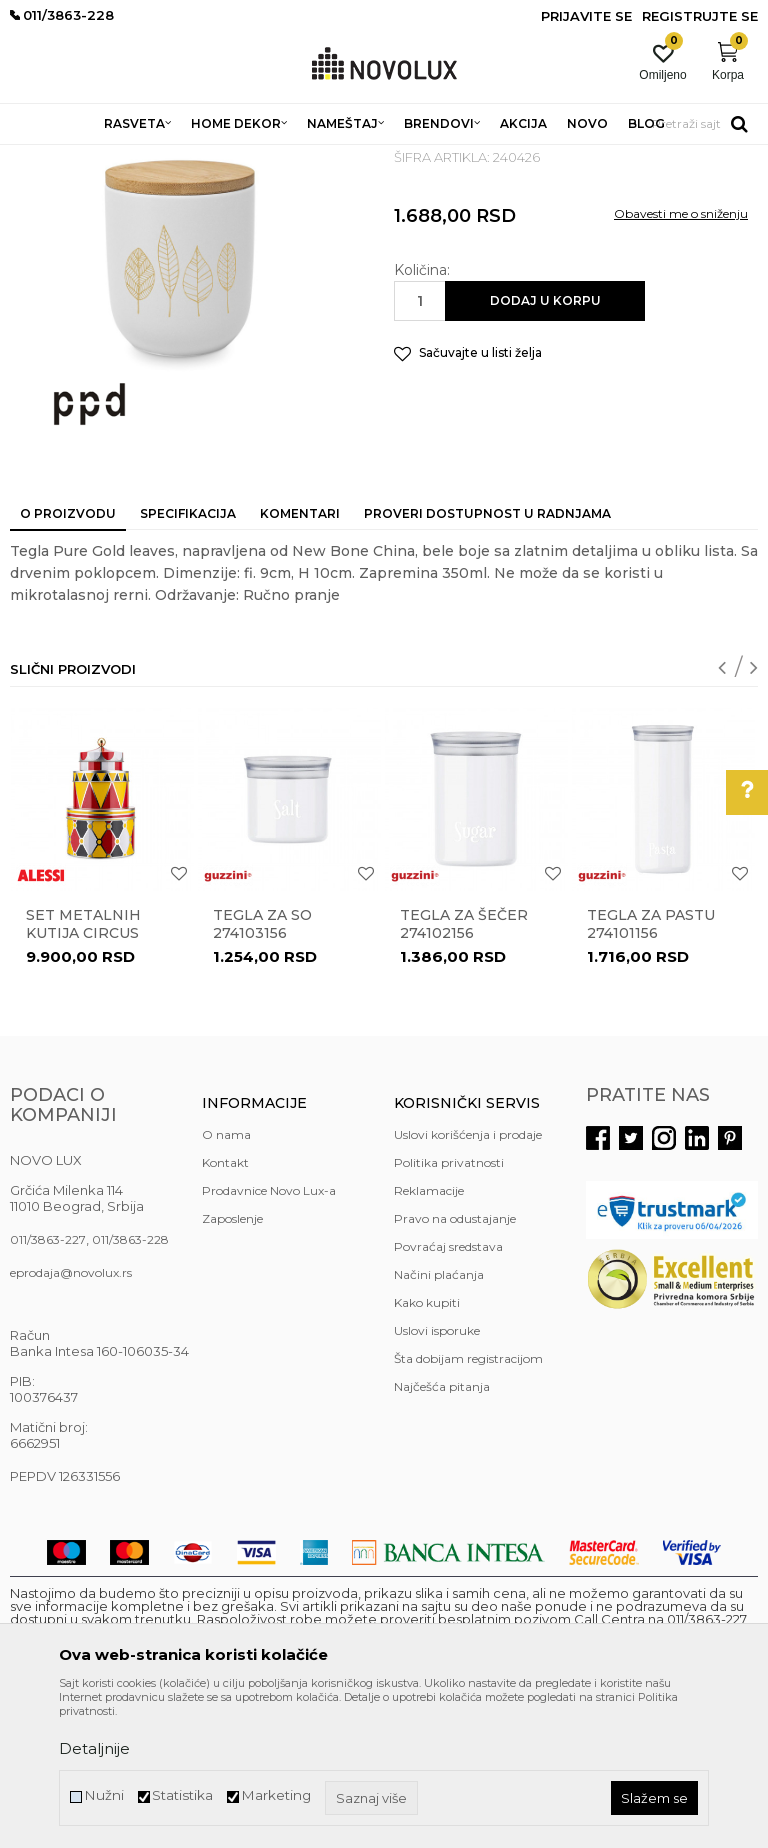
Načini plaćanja (439, 1419)
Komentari (300, 658)
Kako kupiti (427, 1447)
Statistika (182, 1795)
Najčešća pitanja (442, 1531)
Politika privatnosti (449, 1307)
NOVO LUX (43, 157)
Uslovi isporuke (437, 1475)
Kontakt (225, 1307)
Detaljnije (94, 1748)
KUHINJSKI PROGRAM (327, 157)
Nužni (104, 1795)
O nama (226, 1279)
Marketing (276, 1795)
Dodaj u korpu (545, 445)
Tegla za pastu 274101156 (651, 1069)
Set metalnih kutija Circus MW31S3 (83, 1078)
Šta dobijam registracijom (468, 1503)
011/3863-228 (130, 1384)
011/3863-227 (48, 1384)
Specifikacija (188, 658)
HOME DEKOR (203, 157)
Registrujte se (700, 16)
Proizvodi (117, 157)
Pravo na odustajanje (455, 1363)
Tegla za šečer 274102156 (464, 1069)
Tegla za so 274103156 (262, 1069)
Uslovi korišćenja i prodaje (468, 1279)
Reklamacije (429, 1335)
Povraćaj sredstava (448, 1391)
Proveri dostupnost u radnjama (487, 658)
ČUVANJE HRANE (460, 157)
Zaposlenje (232, 1363)
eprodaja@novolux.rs (71, 1417)
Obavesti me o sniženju (681, 358)
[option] (102, 1005)
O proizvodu (68, 658)
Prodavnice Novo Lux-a (269, 1335)
